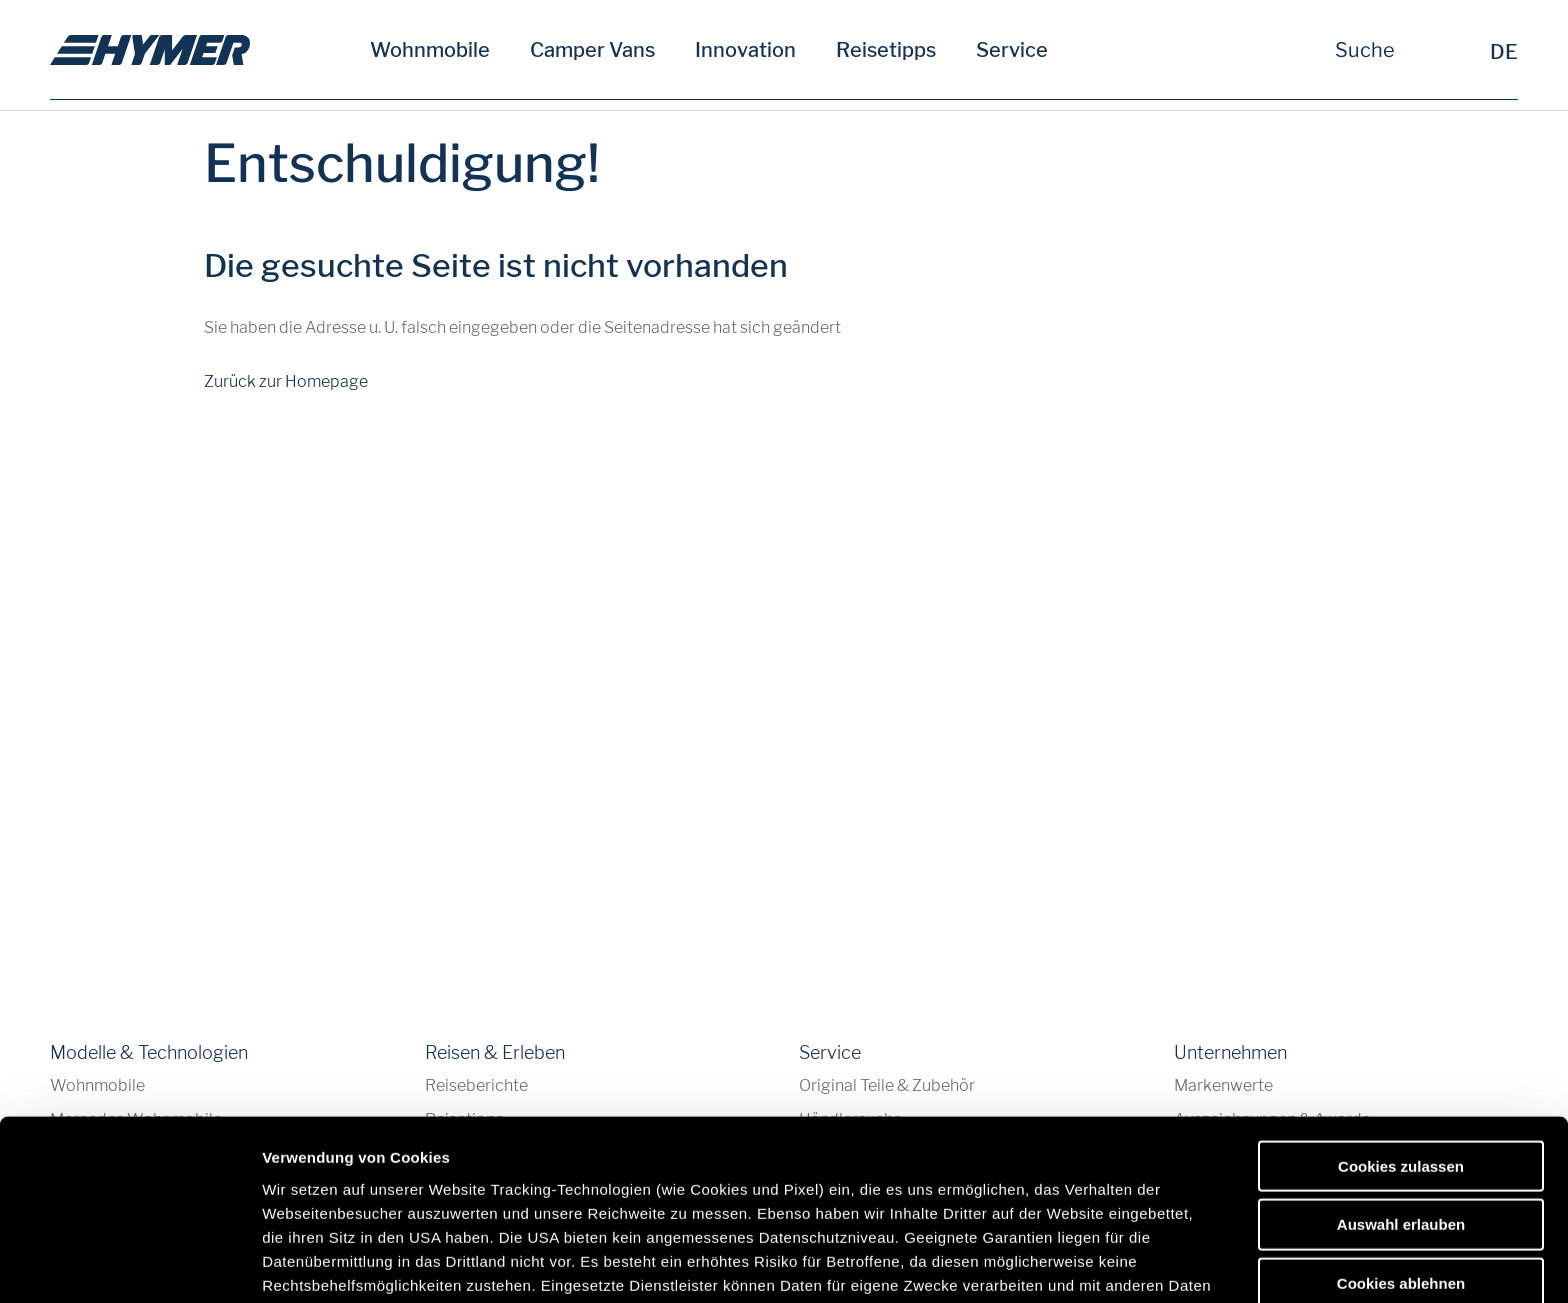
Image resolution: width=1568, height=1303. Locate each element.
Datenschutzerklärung (794, 1153)
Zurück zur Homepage (286, 381)
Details (1038, 1263)
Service (1012, 50)
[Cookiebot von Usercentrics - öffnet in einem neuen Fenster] (129, 1264)
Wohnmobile (430, 50)
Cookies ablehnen (1401, 1127)
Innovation (745, 50)
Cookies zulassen (1401, 1010)
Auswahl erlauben (1401, 1068)
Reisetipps (886, 50)
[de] (150, 50)
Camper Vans (592, 50)
